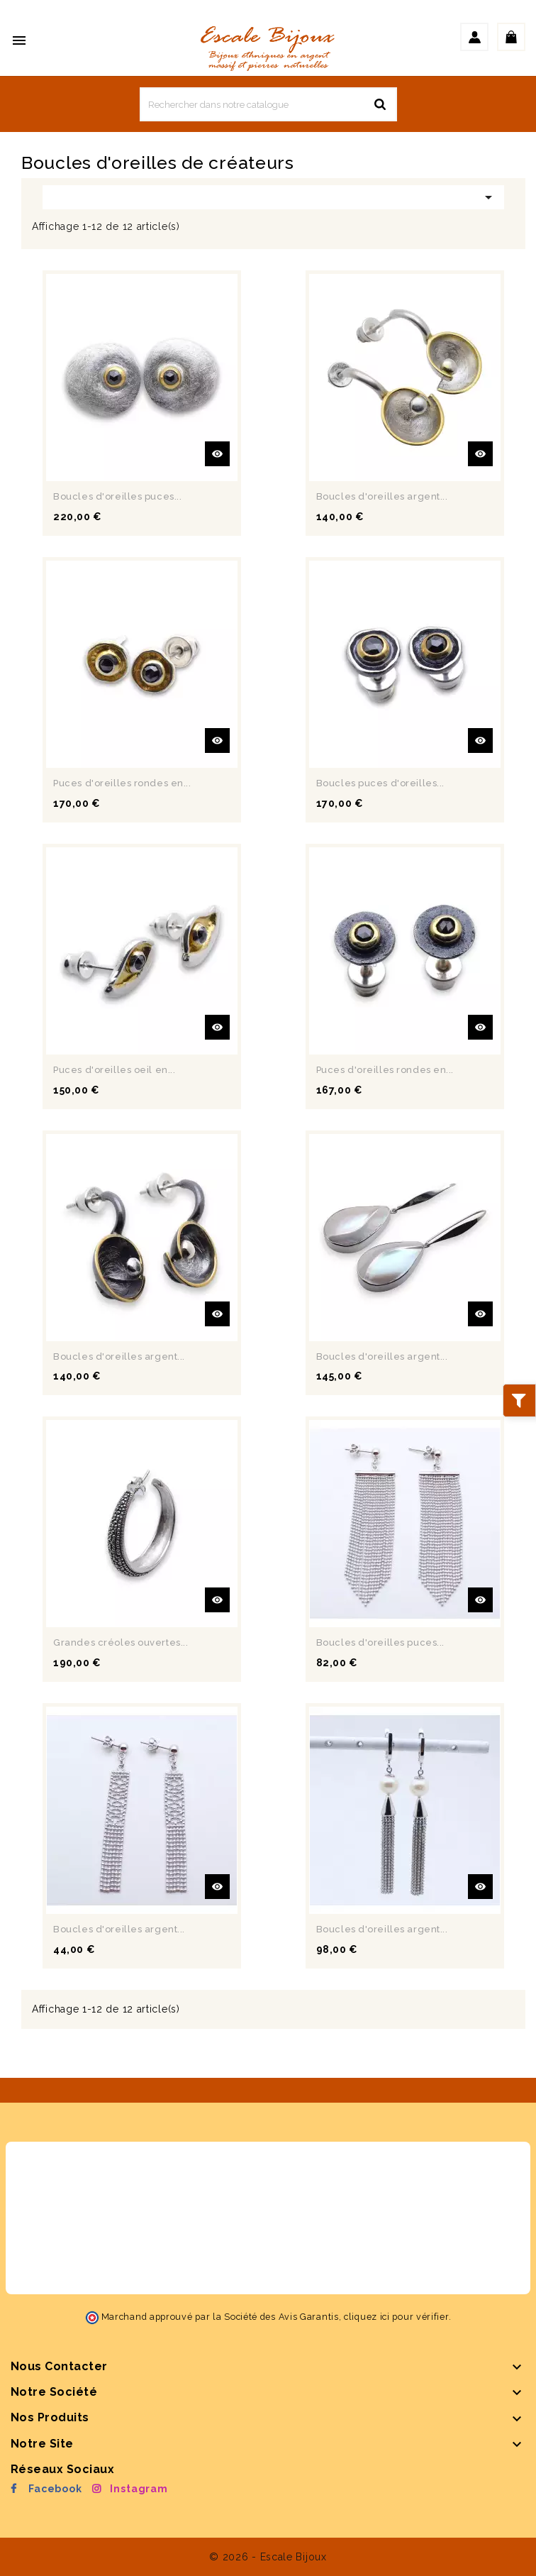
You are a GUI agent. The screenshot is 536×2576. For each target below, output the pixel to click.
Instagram (139, 2488)
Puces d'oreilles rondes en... (122, 783)
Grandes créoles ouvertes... (120, 1642)
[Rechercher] (268, 104)
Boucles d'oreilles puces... (117, 496)
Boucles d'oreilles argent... (382, 496)
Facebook (55, 2488)
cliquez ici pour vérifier (396, 2316)
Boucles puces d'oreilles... (380, 783)
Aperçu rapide (217, 453)
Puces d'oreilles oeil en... (114, 1069)
